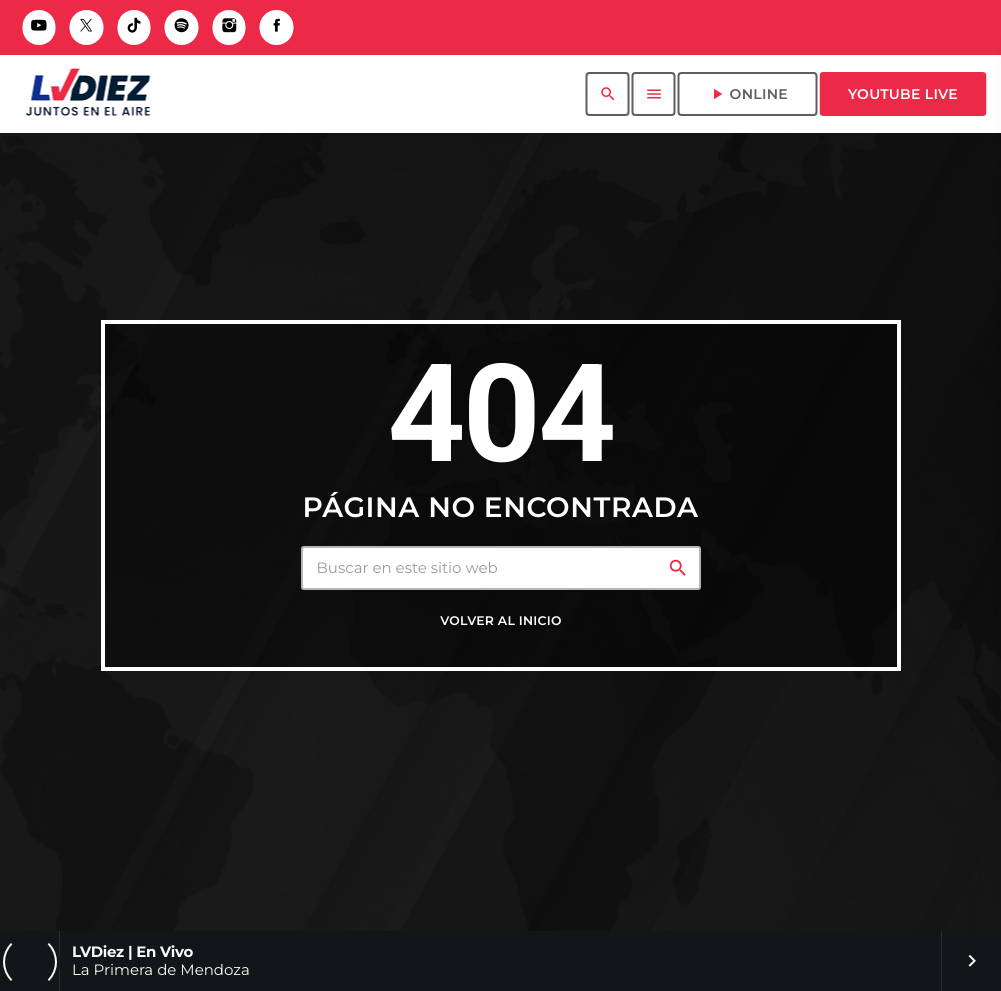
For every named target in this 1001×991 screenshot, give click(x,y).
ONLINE (748, 94)
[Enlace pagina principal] (87, 94)
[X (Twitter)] (87, 27)
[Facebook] (277, 27)
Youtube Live (903, 94)
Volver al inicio (500, 621)
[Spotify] (182, 27)
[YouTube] (39, 27)
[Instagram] (229, 27)
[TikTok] (134, 27)
